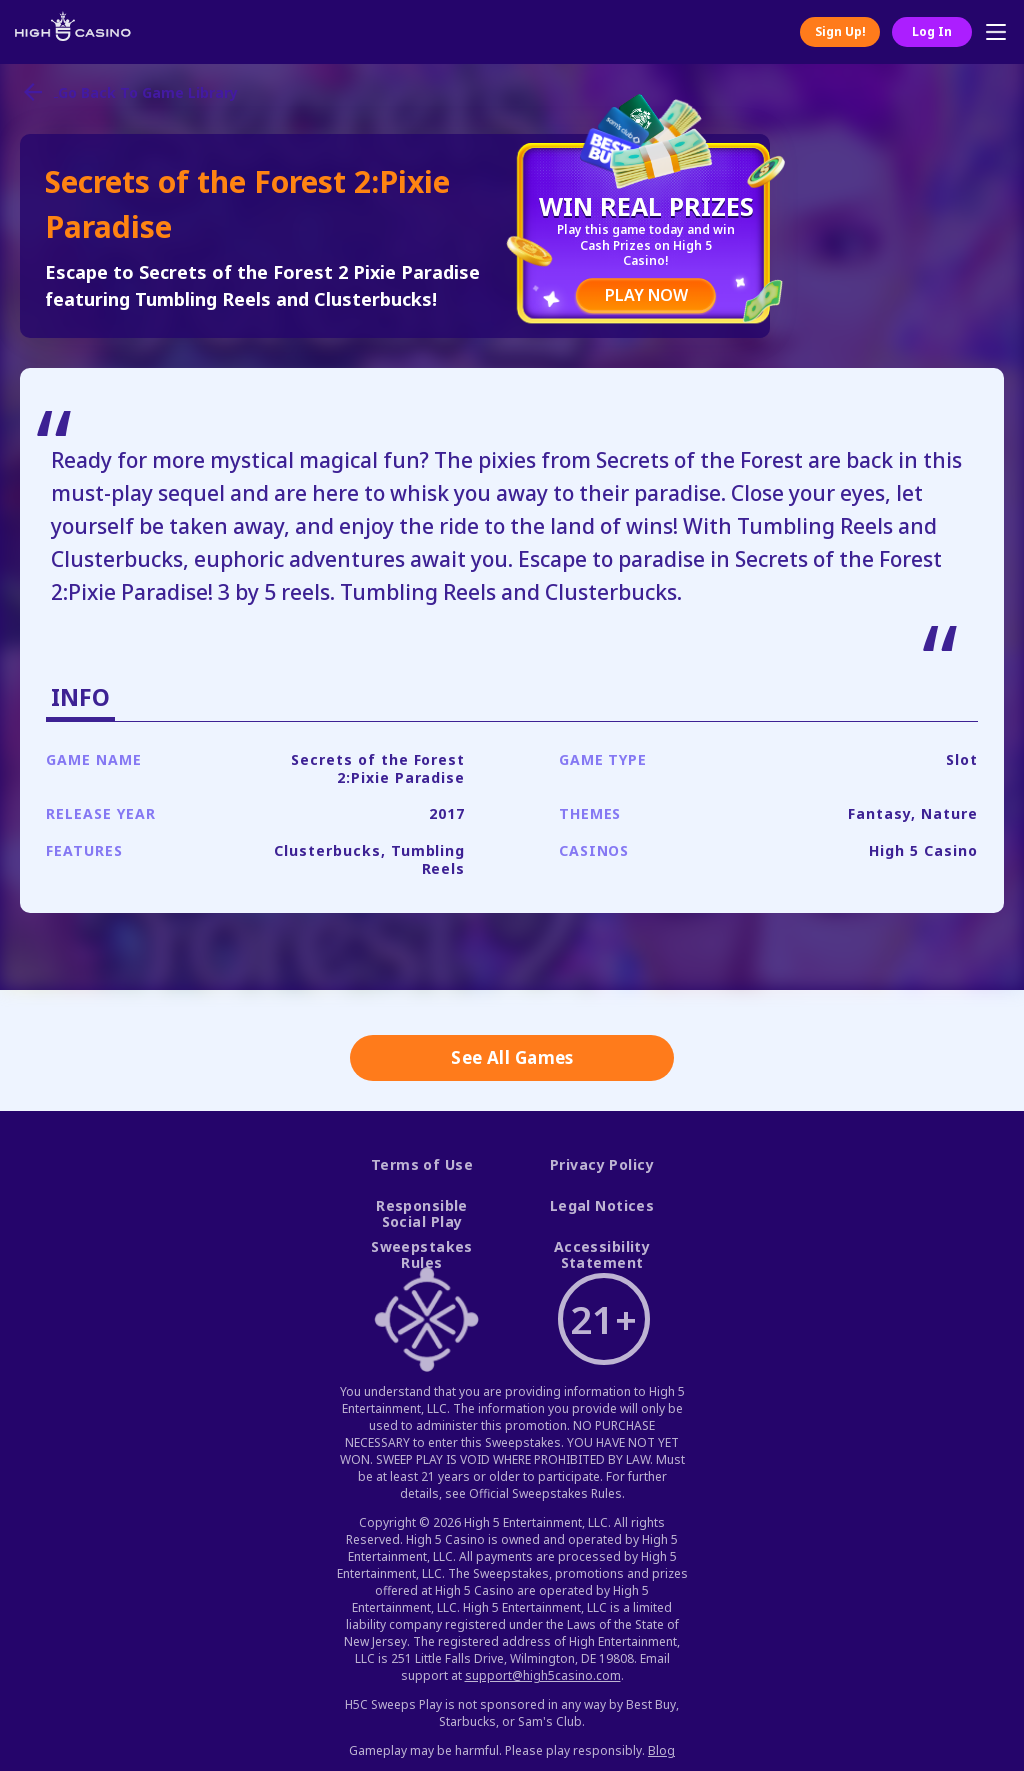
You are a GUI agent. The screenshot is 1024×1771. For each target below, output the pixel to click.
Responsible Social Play (422, 1214)
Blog (661, 1750)
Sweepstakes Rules (422, 1255)
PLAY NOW (646, 295)
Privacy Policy (602, 1165)
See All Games (512, 1057)
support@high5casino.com (543, 1675)
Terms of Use (422, 1165)
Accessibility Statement (602, 1255)
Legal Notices (602, 1206)
